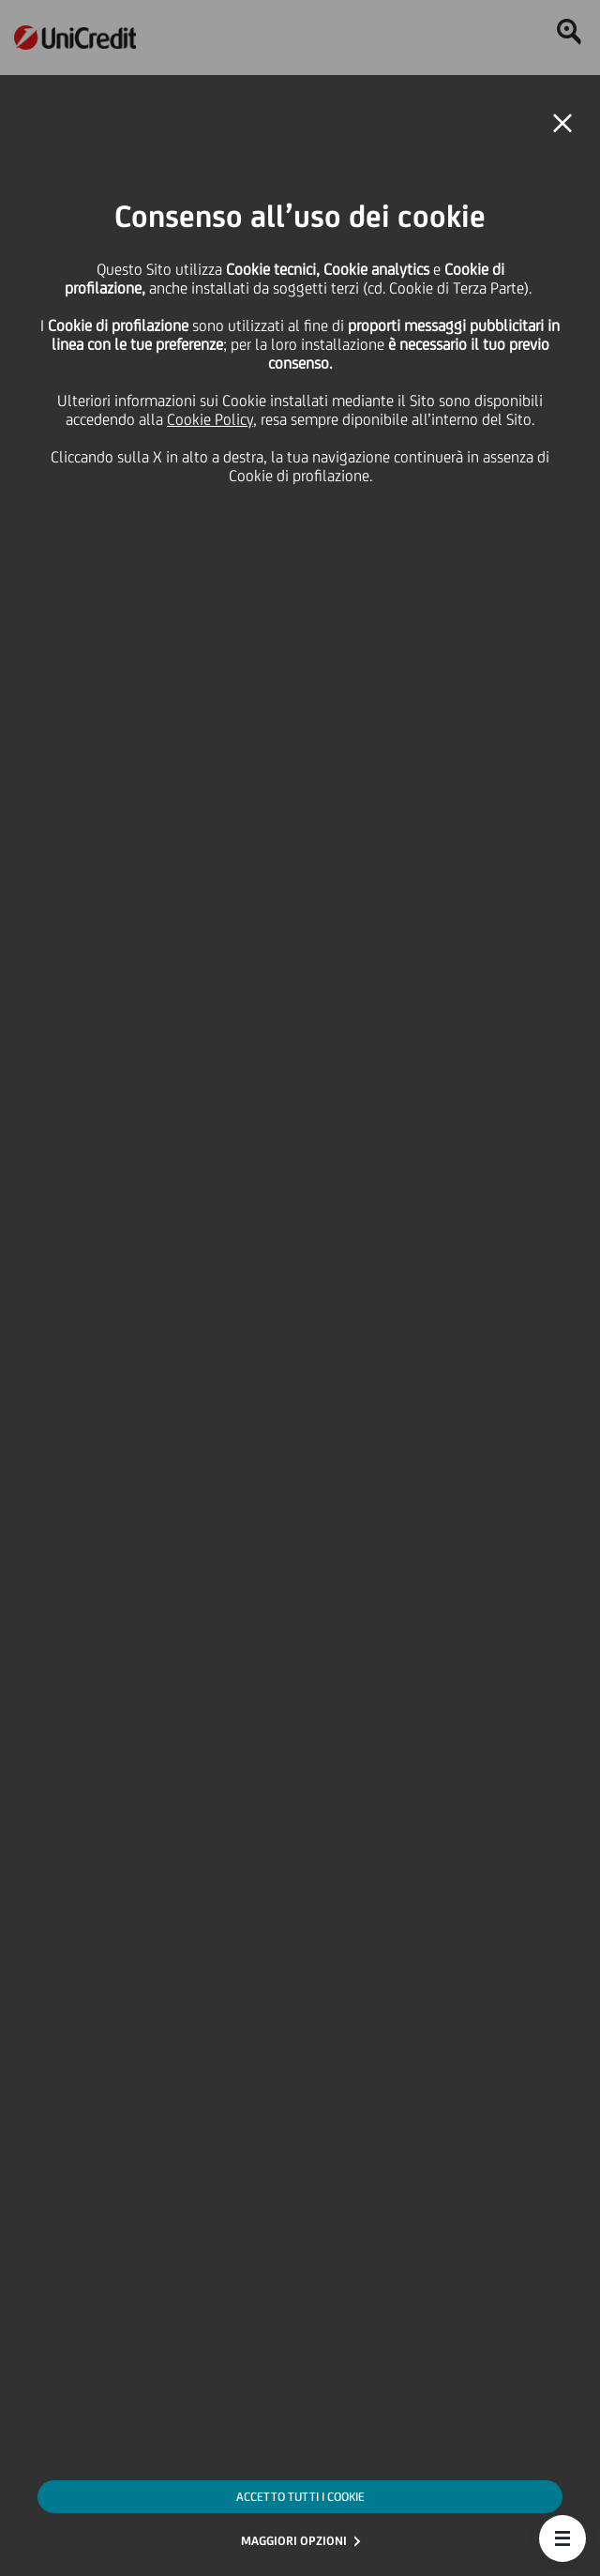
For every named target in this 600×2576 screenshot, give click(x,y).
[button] (562, 2538)
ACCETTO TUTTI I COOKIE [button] (300, 2497)
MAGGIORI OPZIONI (294, 2541)
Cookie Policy (210, 419)
